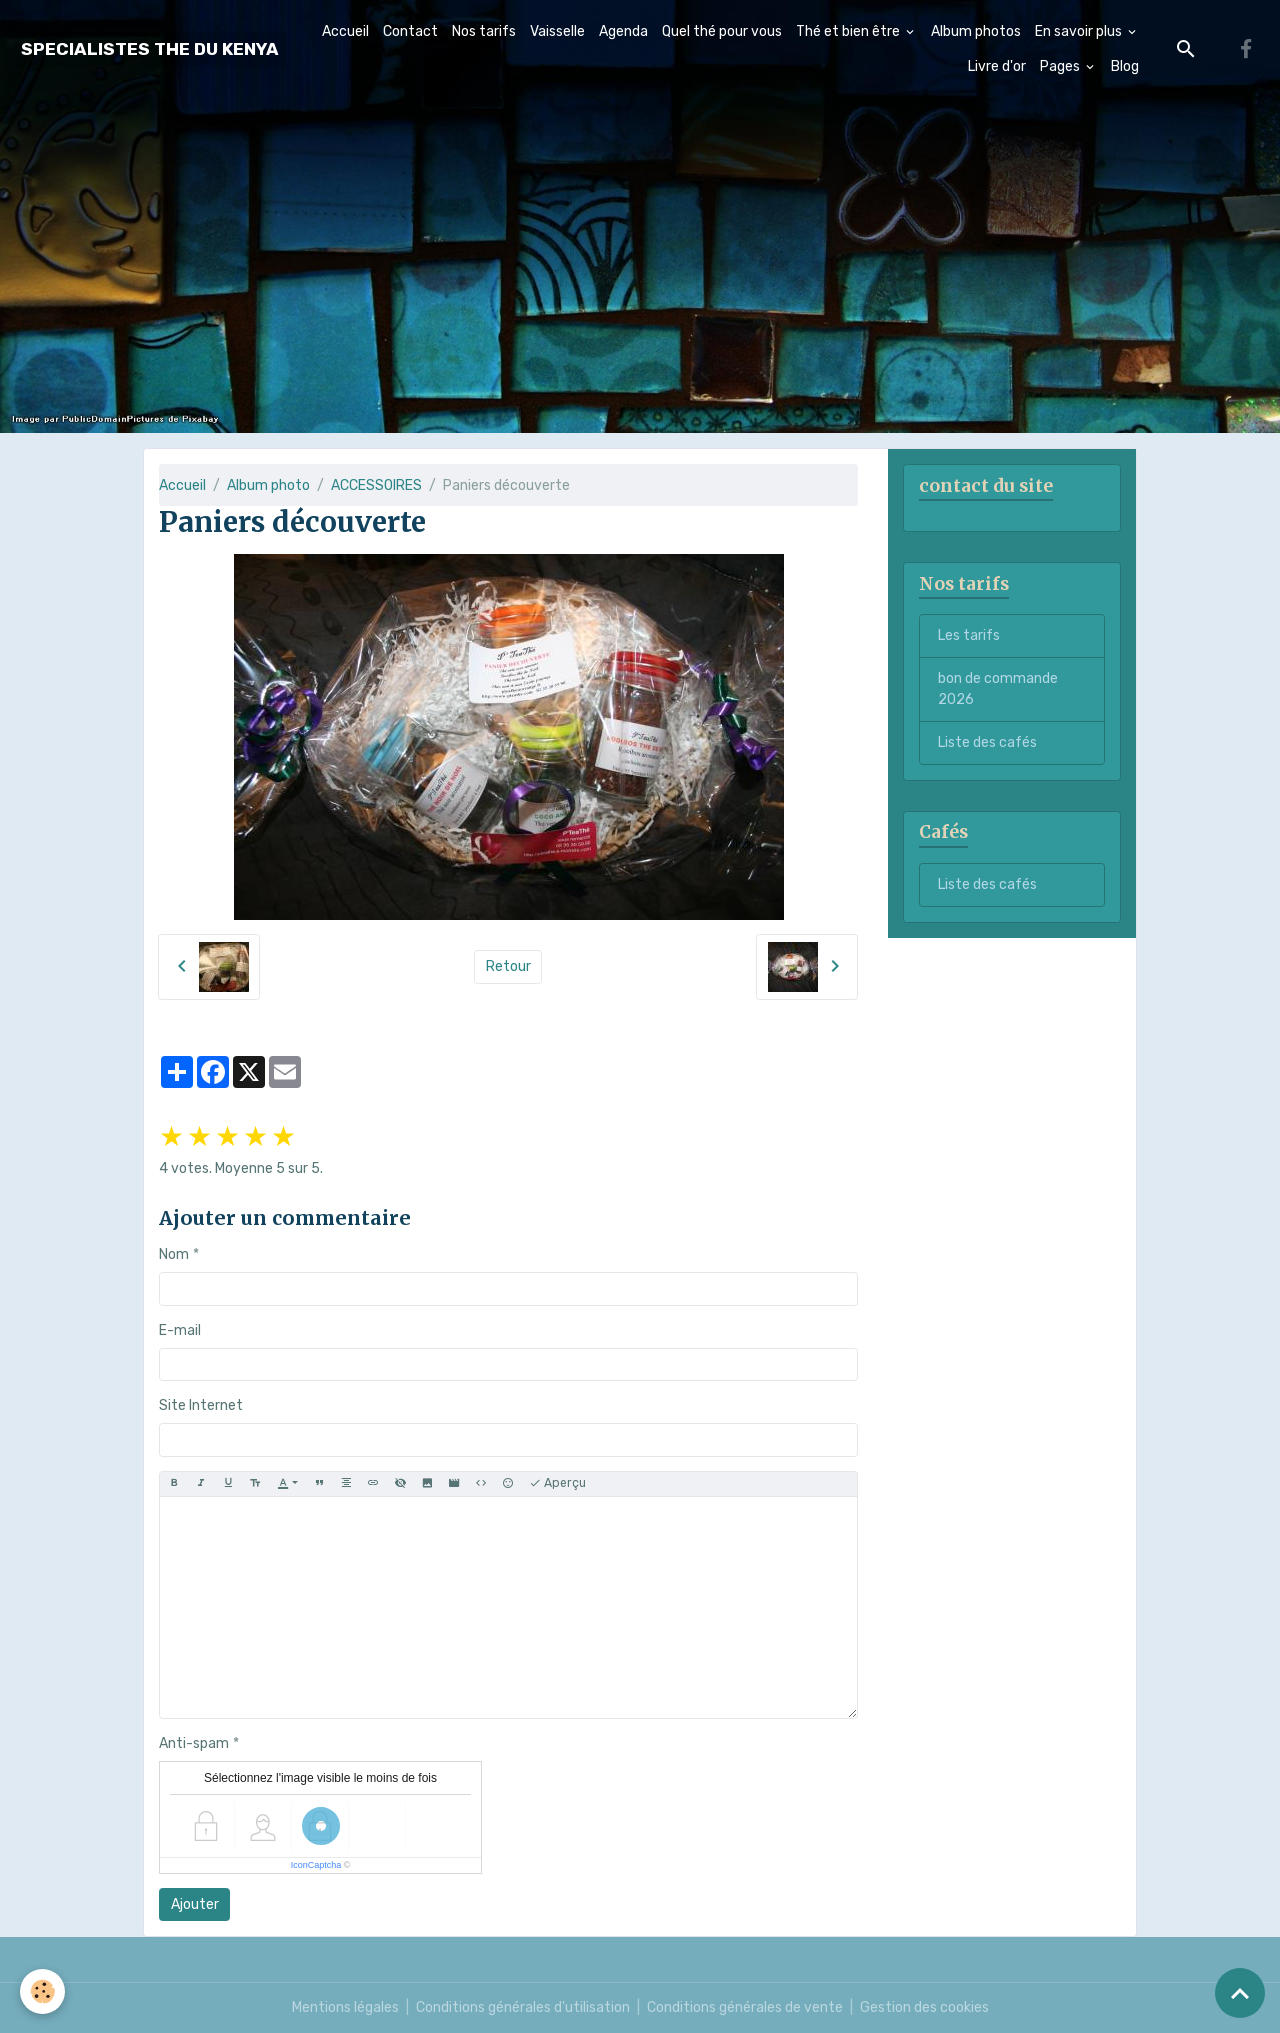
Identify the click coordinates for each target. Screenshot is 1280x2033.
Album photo (268, 485)
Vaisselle (557, 31)
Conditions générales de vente (745, 2007)
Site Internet (201, 1405)
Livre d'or (997, 66)
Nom (174, 1254)
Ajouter (195, 1904)
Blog (1125, 66)
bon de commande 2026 (998, 689)
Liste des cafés (987, 742)
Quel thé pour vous (722, 31)
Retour (508, 966)
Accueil (345, 31)
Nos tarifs (484, 31)
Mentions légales (345, 2007)
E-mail (180, 1330)
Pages (1061, 66)
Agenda (623, 31)
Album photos (976, 31)
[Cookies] (42, 1991)
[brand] (150, 49)
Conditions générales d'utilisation (523, 2007)
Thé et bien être (849, 31)
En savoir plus (1080, 31)
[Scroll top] (1240, 1993)
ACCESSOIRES (376, 485)
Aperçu (557, 1483)
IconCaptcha (316, 1865)
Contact (410, 31)
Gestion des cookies (924, 2007)
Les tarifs (969, 635)
